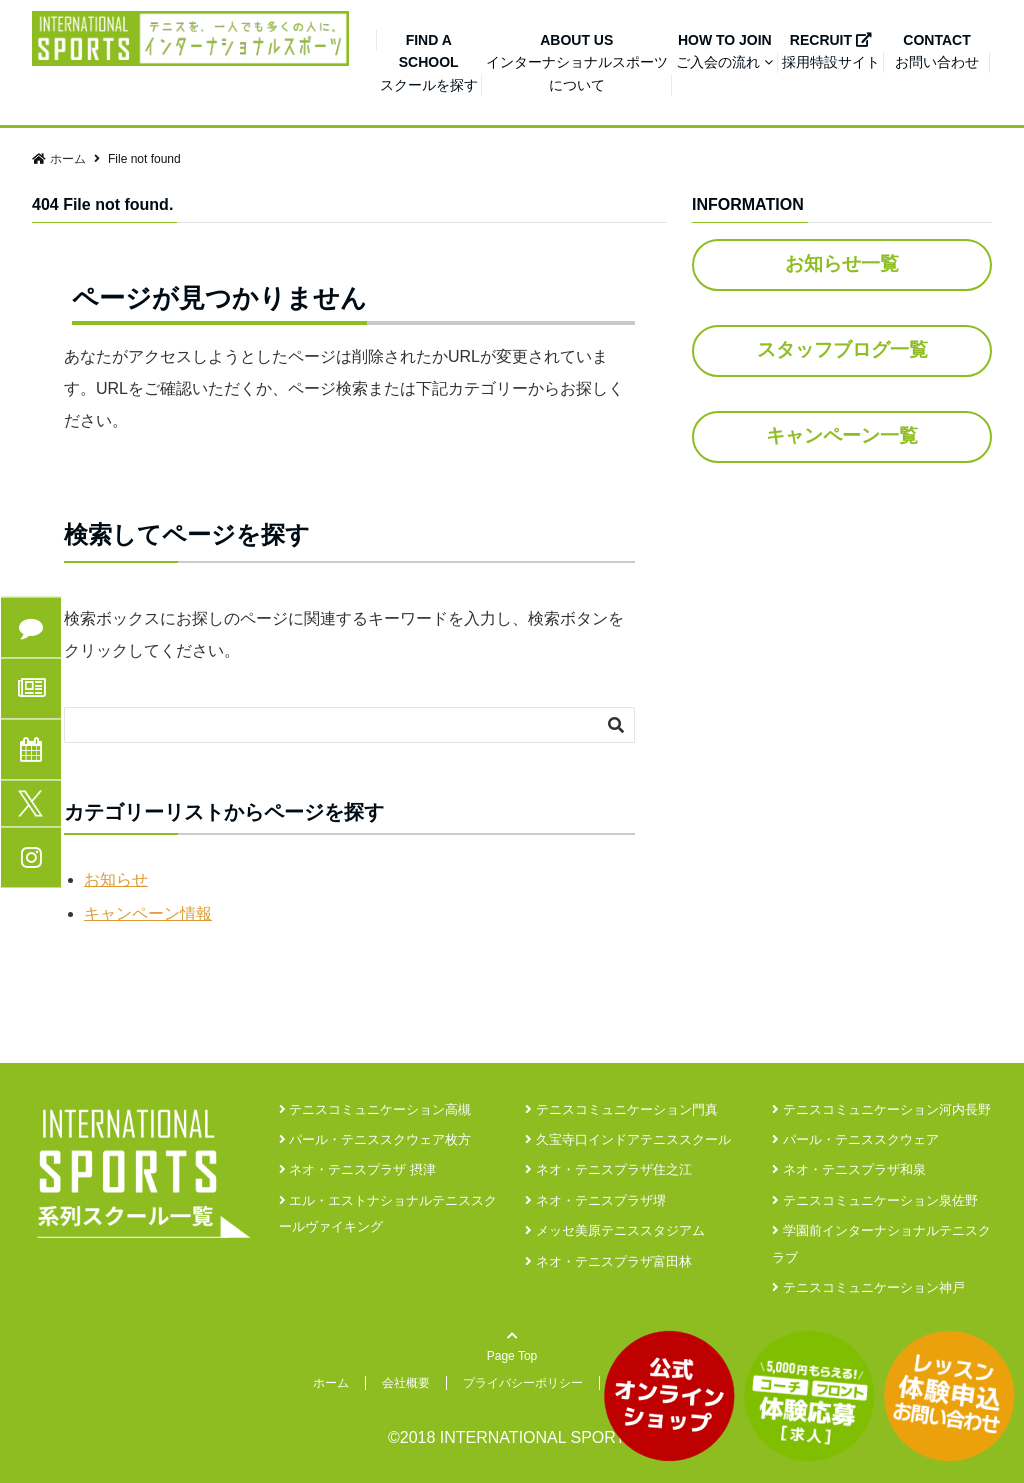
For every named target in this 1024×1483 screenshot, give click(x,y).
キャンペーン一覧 (842, 435)
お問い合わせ (937, 51)
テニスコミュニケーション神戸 (868, 1287)
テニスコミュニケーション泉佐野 (875, 1200)
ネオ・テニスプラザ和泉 (849, 1169)
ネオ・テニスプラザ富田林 (608, 1261)
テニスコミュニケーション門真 (621, 1109)
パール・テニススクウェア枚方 (375, 1139)
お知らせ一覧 (842, 263)
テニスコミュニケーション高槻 (375, 1109)
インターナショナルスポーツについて (577, 62)
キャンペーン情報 (148, 913)
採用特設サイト (831, 51)
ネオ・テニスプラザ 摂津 (357, 1169)
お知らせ (116, 879)
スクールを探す (429, 62)
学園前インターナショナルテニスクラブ (881, 1243)
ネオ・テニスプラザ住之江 (608, 1169)
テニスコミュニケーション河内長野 (881, 1109)
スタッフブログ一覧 (842, 349)
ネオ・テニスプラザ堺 (595, 1200)
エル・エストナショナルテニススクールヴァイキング (388, 1213)
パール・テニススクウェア (855, 1139)
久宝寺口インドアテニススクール (628, 1139)
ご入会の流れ (723, 51)
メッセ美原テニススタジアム (615, 1230)
